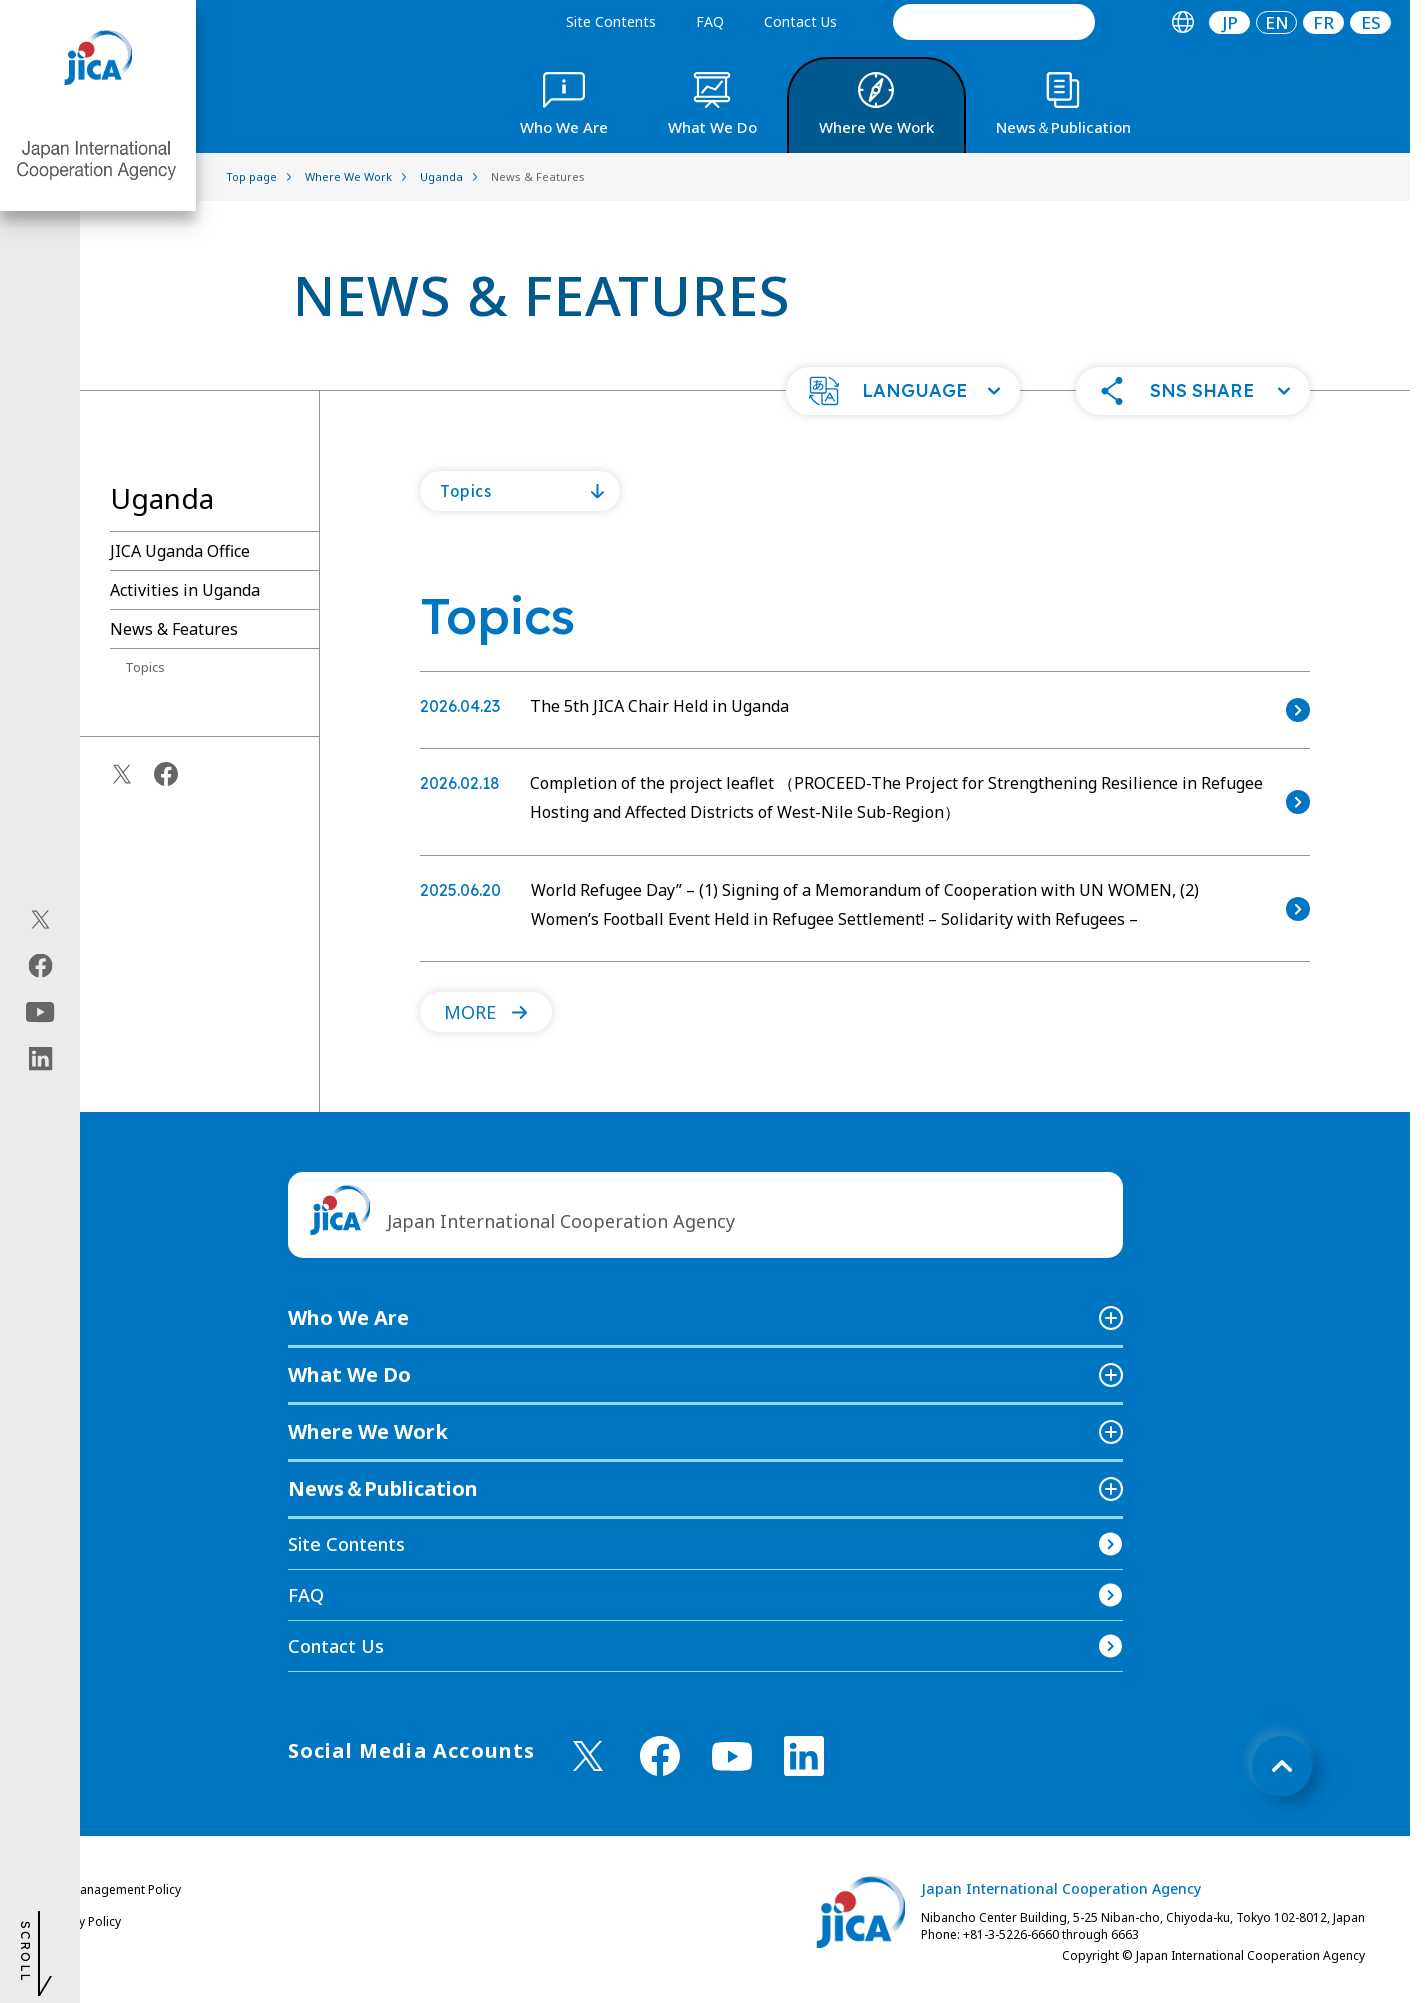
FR (1323, 22)
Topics (145, 667)
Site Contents (611, 21)
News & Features (174, 629)
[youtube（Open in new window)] (40, 1011)
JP (1230, 22)
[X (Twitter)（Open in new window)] (40, 919)
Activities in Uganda (185, 590)
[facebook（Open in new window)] (40, 965)
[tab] (1182, 22)
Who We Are (348, 1317)
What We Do (349, 1374)
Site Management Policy (113, 1889)
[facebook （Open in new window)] (660, 1756)
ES (1371, 22)
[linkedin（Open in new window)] (40, 1058)
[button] (903, 391)
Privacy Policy (83, 1921)
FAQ (710, 21)
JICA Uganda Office (180, 551)
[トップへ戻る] (1282, 1766)
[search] (994, 22)
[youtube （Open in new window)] (732, 1756)
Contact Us (800, 21)
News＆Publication (383, 1488)
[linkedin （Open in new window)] (804, 1756)
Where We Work (368, 1431)
